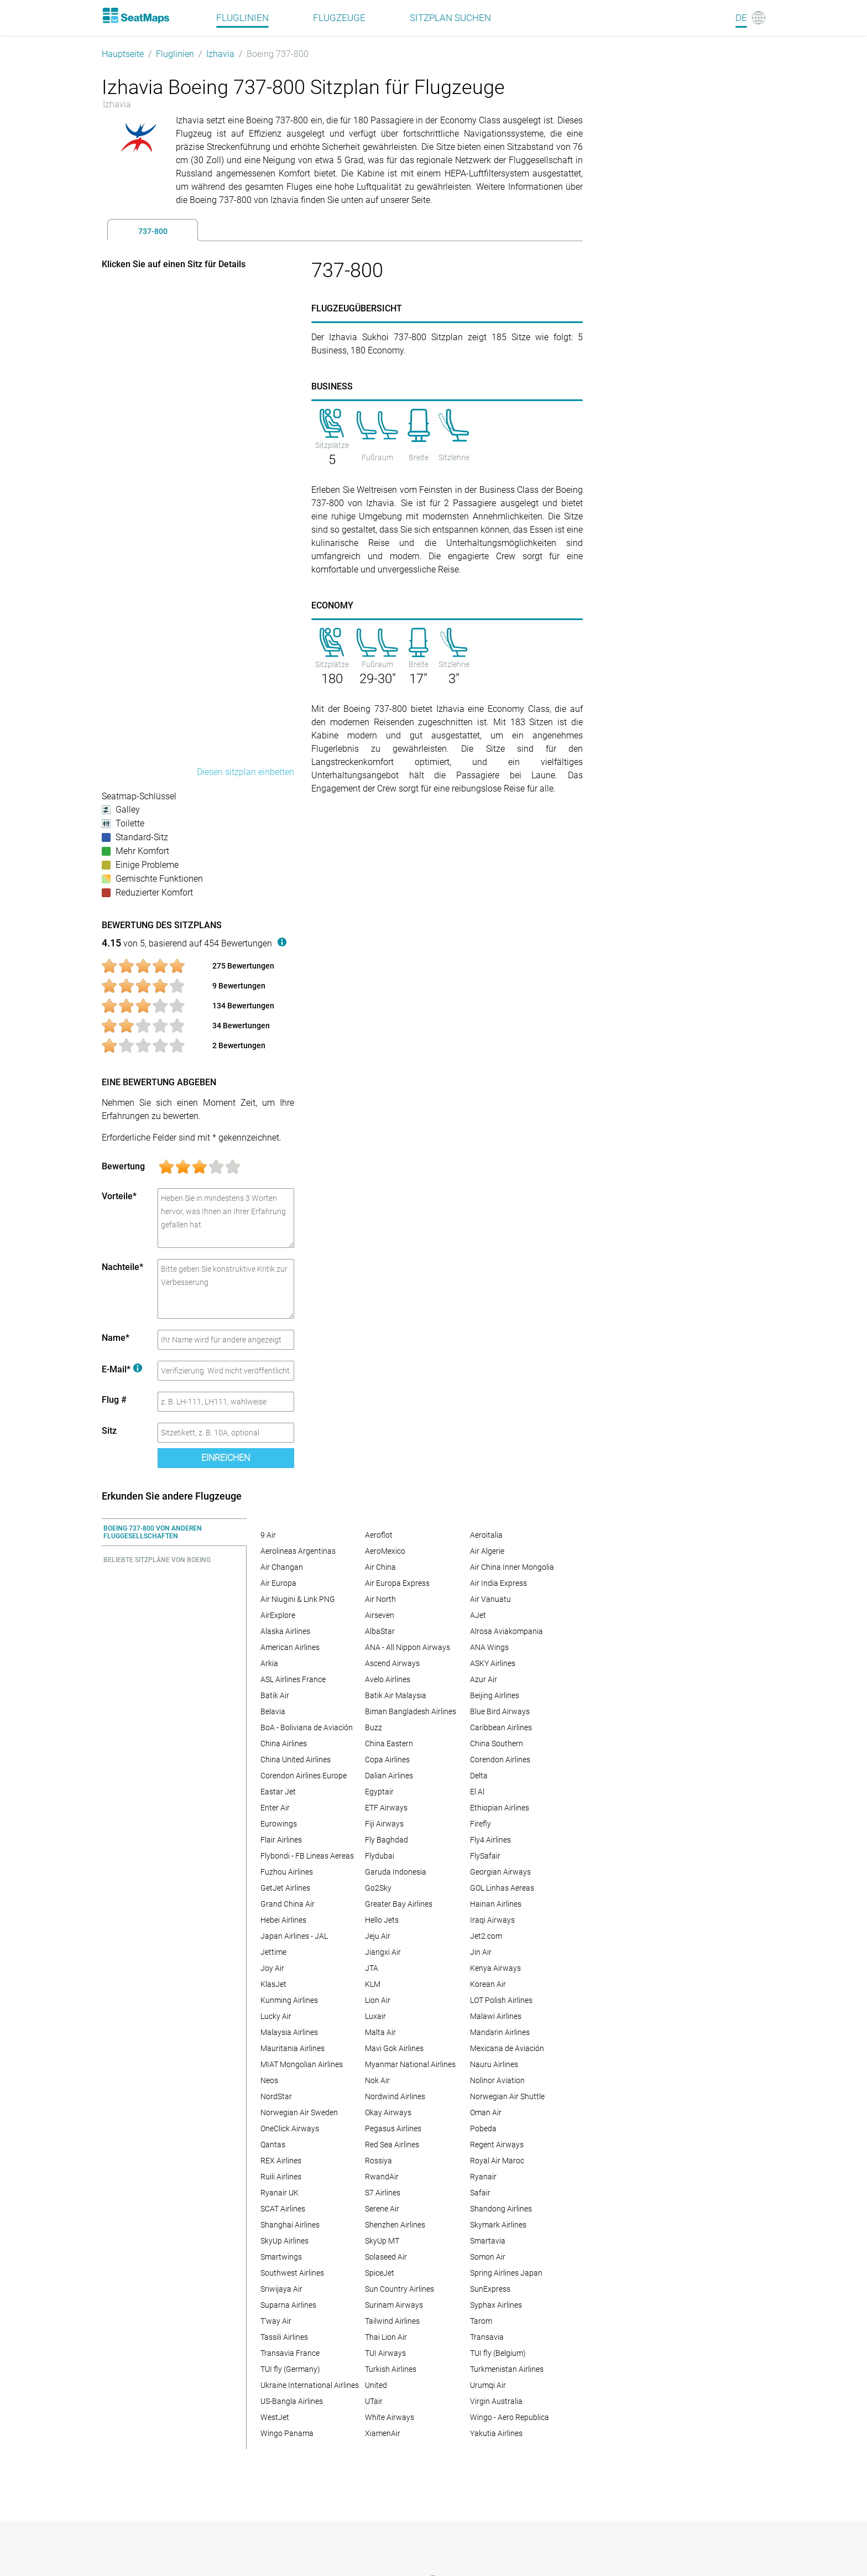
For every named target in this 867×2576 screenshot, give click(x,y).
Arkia (269, 1663)
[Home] (135, 15)
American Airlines (290, 1647)
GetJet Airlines (285, 1887)
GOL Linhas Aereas (502, 1887)
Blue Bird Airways (500, 1711)
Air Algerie (487, 1551)
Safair (480, 2192)
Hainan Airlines (495, 1904)
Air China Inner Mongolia (512, 1567)
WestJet (274, 2417)
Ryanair (483, 2176)
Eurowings (278, 1823)
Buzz (373, 1727)
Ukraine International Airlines (309, 2385)
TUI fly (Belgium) (498, 2353)
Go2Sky (378, 1887)
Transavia (487, 2337)
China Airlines (283, 1743)
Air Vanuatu (490, 1599)
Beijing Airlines (494, 1695)
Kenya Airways (495, 1968)
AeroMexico (385, 1551)
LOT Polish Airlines (501, 2000)
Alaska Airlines (285, 1631)
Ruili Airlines (280, 2176)
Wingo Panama (287, 2433)
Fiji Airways (384, 1823)
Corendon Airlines (500, 1759)
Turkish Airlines (390, 2369)
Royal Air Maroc (497, 2160)
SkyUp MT (382, 2240)
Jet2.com (486, 1936)
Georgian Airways (500, 1871)
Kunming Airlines (289, 2000)
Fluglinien (175, 54)
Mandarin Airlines (500, 2032)
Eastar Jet (278, 1791)
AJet (478, 1615)
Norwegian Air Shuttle (507, 2096)
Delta (479, 1775)
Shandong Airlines (501, 2208)
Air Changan (281, 1567)
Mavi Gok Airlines (394, 2048)
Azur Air (483, 1679)
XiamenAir (382, 2433)
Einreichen (225, 1458)
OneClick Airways (289, 2128)
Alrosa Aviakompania (506, 1631)
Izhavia (220, 54)
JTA (371, 1968)
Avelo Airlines (387, 1679)
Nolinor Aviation (497, 2080)
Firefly (480, 1823)
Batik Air (274, 1695)
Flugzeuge (339, 17)
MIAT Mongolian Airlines (301, 2064)
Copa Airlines (387, 1759)
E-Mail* (122, 1369)
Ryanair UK (279, 2192)
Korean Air (488, 1984)
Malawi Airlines (495, 2016)
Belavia (272, 1711)
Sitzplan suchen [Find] (450, 17)
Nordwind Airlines (395, 2096)
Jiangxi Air (383, 1952)
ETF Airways (386, 1807)
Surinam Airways (394, 2305)
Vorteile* (119, 1196)
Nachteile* (122, 1267)
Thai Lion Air (386, 2337)
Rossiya (378, 2160)
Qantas (272, 2144)
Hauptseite (123, 54)
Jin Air (481, 1952)
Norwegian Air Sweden (299, 2112)
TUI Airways (385, 2353)
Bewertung (123, 1166)
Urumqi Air (488, 2385)
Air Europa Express (397, 1583)
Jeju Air (377, 1936)
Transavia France (290, 2353)
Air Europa (278, 1583)
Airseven (379, 1615)
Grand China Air (287, 1904)
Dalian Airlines (389, 1775)
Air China (380, 1567)
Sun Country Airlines (399, 2288)
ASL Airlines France (293, 1679)
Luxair (375, 2016)
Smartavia (487, 2240)
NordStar (276, 2096)
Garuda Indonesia (395, 1871)
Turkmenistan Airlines (507, 2369)
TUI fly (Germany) (290, 2369)
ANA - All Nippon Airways (407, 1647)
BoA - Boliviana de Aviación (306, 1727)
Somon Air (487, 2256)
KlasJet (273, 1984)
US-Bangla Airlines (291, 2401)
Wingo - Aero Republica (509, 2417)
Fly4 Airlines (490, 1839)
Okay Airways (388, 2112)
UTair (374, 2401)
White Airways (389, 2417)
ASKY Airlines (492, 1663)
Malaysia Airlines (289, 2032)
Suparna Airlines (288, 2305)
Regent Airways (497, 2144)
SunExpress (490, 2288)
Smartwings (281, 2256)
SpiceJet (379, 2272)
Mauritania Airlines (292, 2048)
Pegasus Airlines (393, 2128)
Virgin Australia (496, 2401)
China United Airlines (295, 1759)
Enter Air (275, 1807)
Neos (269, 2080)
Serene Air (382, 2208)
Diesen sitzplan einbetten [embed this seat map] (245, 772)
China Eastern (389, 1743)
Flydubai (379, 1855)
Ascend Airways (392, 1663)
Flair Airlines (281, 1839)
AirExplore (277, 1615)
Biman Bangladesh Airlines (410, 1711)
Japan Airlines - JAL (294, 1936)
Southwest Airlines (292, 2272)
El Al (477, 1791)
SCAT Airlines (282, 2208)
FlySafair (485, 1855)
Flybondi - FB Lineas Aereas (307, 1855)
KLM (372, 1984)
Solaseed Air (386, 2256)
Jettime (273, 1952)
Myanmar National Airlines (410, 2064)
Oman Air (486, 2112)
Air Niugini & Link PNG (297, 1599)
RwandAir (382, 2176)
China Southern (496, 1743)
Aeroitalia (486, 1535)
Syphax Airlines (496, 2305)
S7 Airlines (382, 2192)
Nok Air (377, 2080)
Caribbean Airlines (501, 1727)
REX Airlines (280, 2160)
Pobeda (483, 2128)
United (376, 2385)
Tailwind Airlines (392, 2321)
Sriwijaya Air (281, 2288)
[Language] (750, 17)
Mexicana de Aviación (507, 2048)
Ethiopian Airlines (499, 1807)
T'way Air (275, 2321)
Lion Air (377, 2000)
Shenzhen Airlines (395, 2224)
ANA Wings (489, 1647)
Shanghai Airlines (290, 2224)
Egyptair (379, 1791)
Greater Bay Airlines (398, 1904)
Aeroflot (379, 1535)
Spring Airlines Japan (506, 2272)
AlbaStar (380, 1631)
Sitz (109, 1430)
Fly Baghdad (386, 1839)
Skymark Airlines (498, 2224)
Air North (380, 1599)
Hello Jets (382, 1920)
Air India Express (498, 1583)
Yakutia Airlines (496, 2433)
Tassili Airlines (284, 2337)
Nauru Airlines (494, 2064)
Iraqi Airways (492, 1920)
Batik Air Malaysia (395, 1695)
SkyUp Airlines (284, 2240)
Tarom (481, 2321)
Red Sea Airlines (392, 2144)
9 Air (268, 1535)
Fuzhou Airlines (286, 1871)
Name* (115, 1338)
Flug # (114, 1399)
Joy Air (272, 1968)
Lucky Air (275, 2016)
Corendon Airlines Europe (303, 1775)
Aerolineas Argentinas (298, 1551)
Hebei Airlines (283, 1920)
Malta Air (380, 2032)
